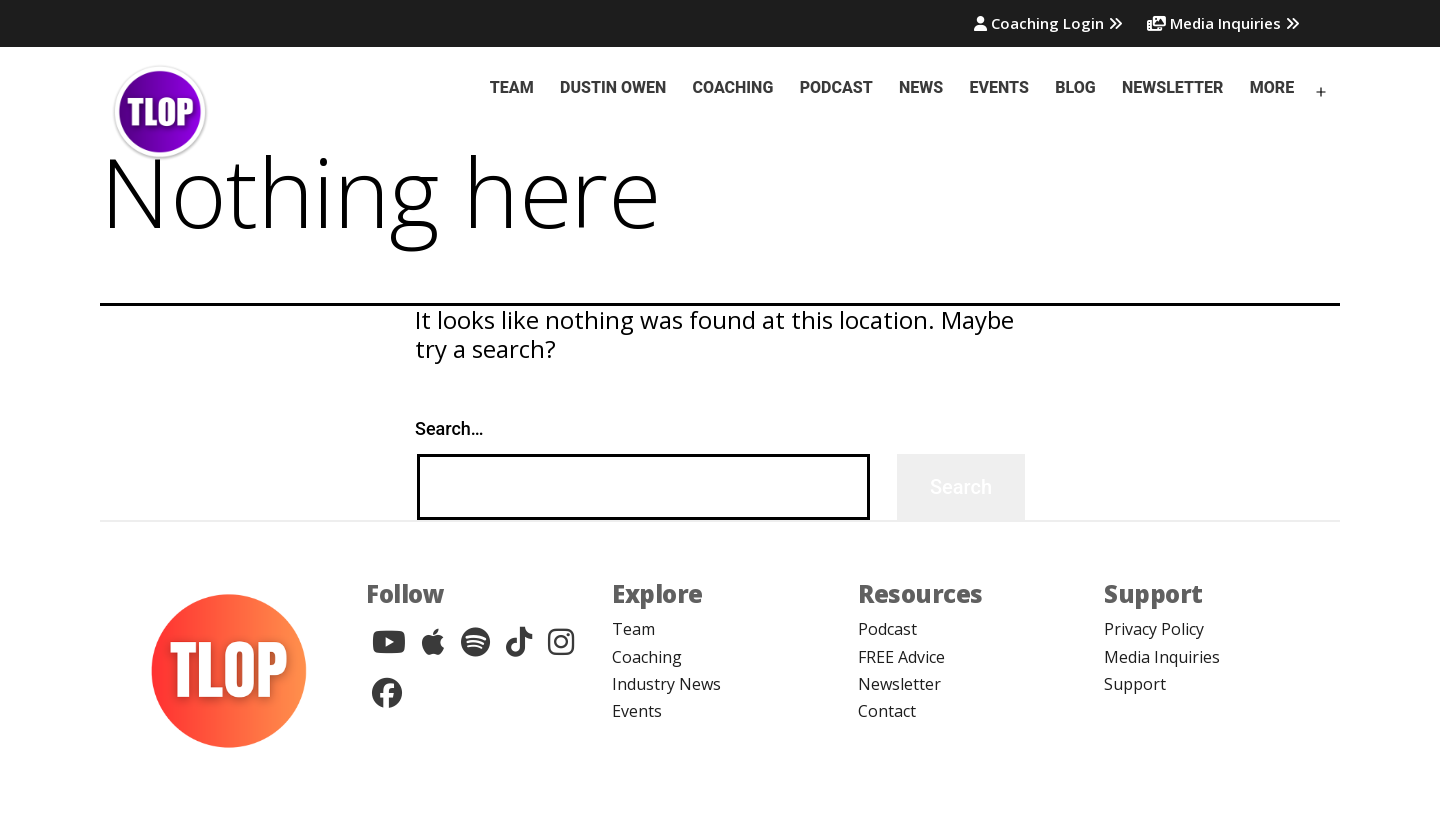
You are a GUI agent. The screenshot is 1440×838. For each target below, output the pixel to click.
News (921, 87)
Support (1135, 684)
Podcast (836, 87)
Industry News (666, 684)
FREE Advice (901, 657)
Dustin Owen (613, 87)
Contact (887, 711)
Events (999, 87)
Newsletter (1172, 87)
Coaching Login (1048, 23)
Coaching (733, 87)
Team (512, 87)
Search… (449, 428)
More (1272, 87)
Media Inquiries (1223, 23)
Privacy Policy (1154, 629)
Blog (1075, 87)
